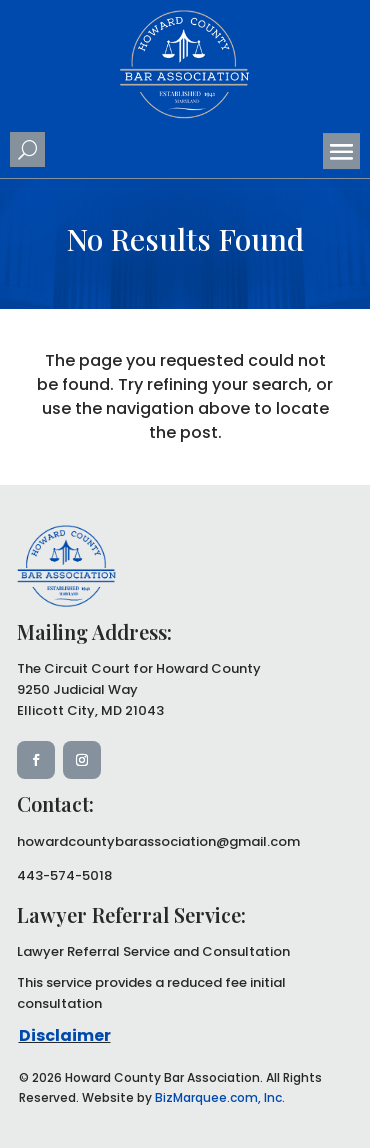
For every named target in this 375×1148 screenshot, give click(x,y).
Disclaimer (65, 1035)
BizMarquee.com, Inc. (220, 1097)
